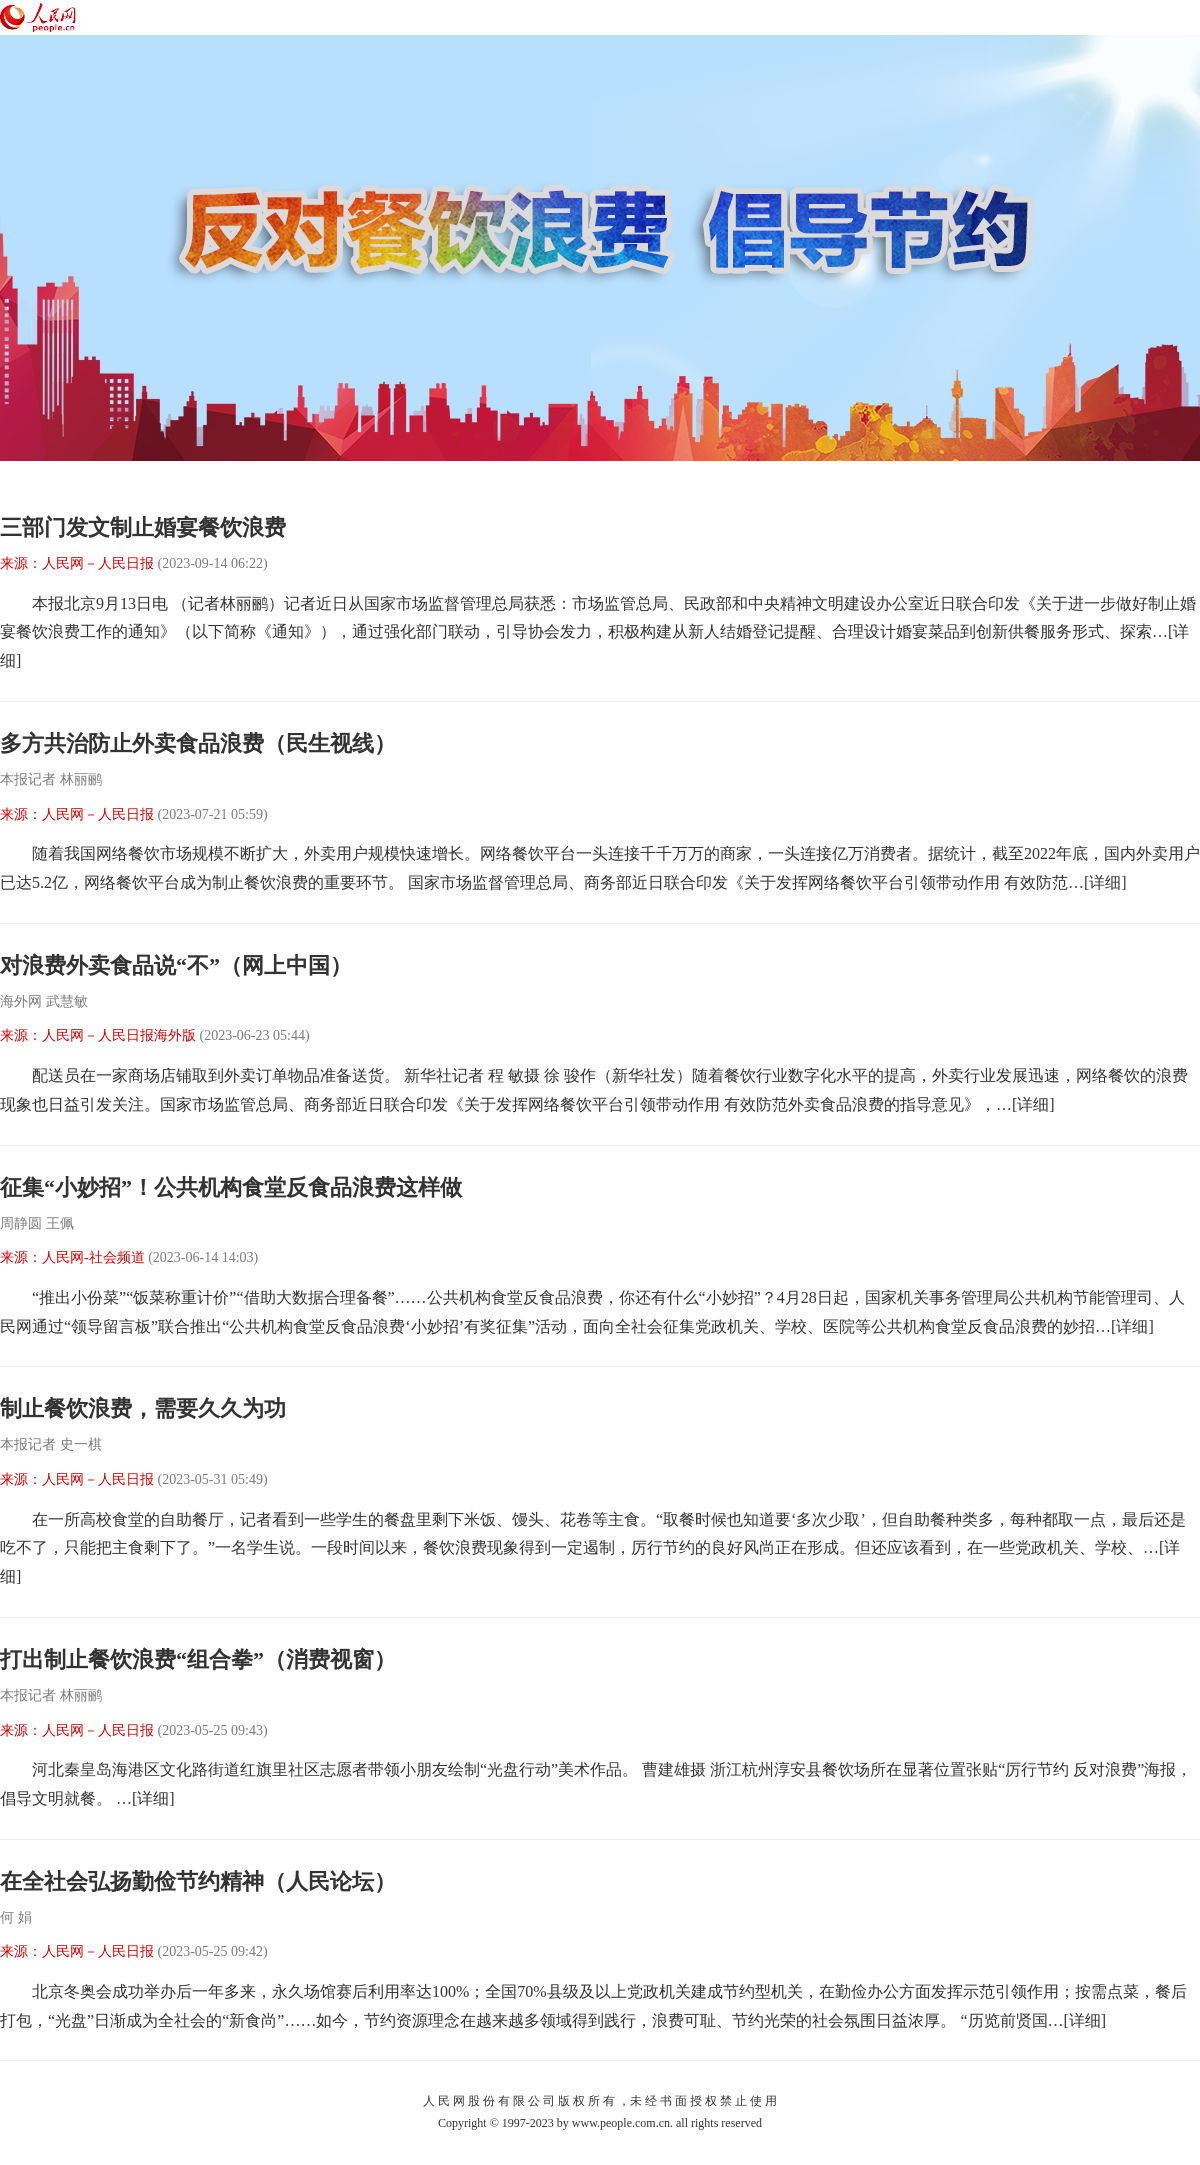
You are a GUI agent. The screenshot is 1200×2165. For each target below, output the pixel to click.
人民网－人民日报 (98, 563)
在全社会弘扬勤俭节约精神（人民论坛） (198, 1881)
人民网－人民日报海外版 (119, 1035)
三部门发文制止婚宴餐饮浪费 (143, 527)
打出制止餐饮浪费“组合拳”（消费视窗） (198, 1659)
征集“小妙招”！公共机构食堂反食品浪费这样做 (231, 1187)
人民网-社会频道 (93, 1257)
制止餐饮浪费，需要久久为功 (143, 1408)
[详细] (1105, 882)
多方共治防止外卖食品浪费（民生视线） (198, 743)
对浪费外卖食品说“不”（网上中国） (176, 965)
